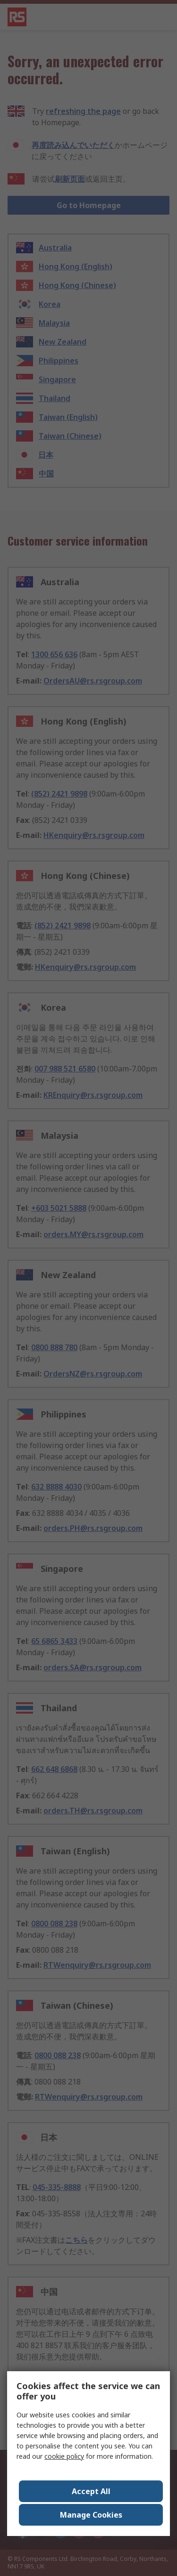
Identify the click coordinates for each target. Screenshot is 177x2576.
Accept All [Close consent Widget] (91, 2491)
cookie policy (64, 2456)
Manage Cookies (91, 2515)
